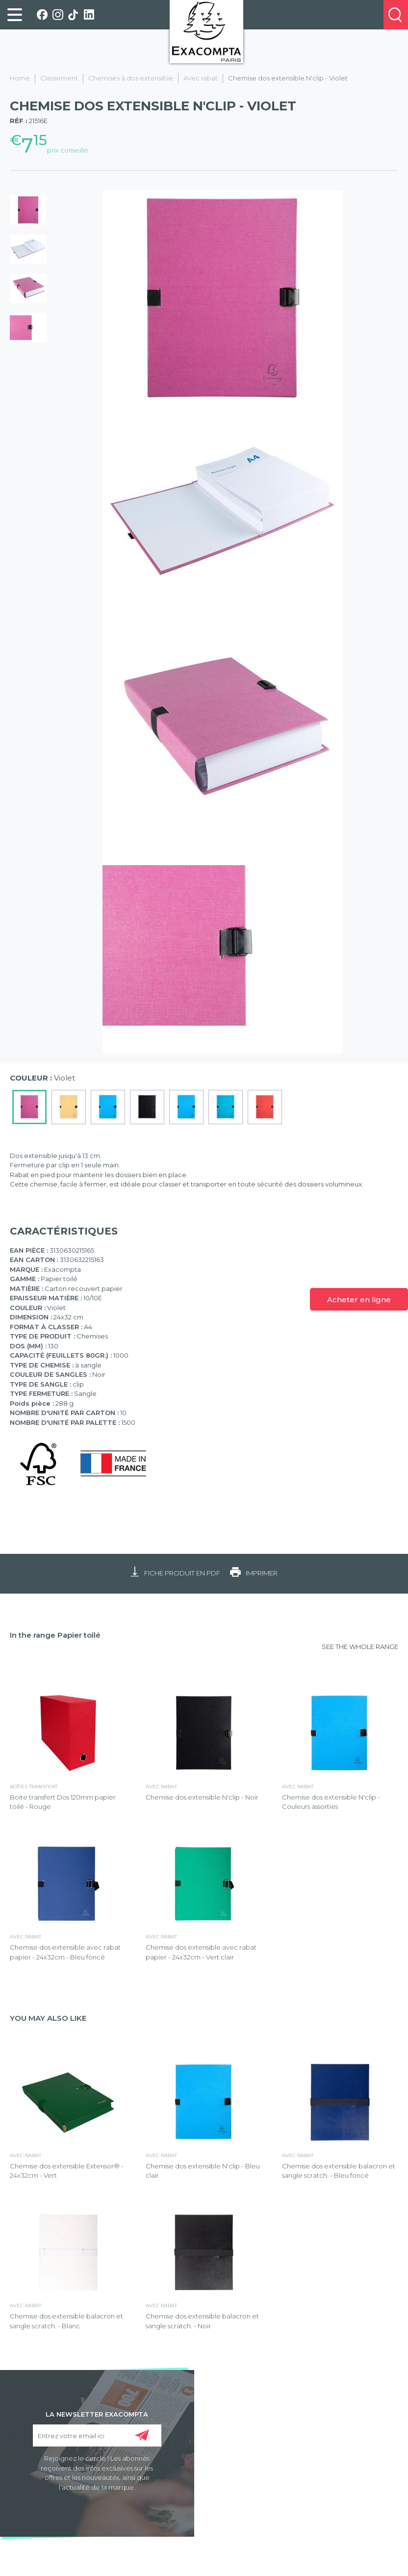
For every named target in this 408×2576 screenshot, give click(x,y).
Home (20, 78)
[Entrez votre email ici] (97, 2435)
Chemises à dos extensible (130, 78)
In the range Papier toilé (55, 1635)
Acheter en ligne (359, 1299)
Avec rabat (200, 78)
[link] (14, 14)
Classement (59, 78)
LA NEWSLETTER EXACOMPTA (97, 2413)
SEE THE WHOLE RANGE (360, 1646)
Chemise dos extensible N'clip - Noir (202, 1797)
